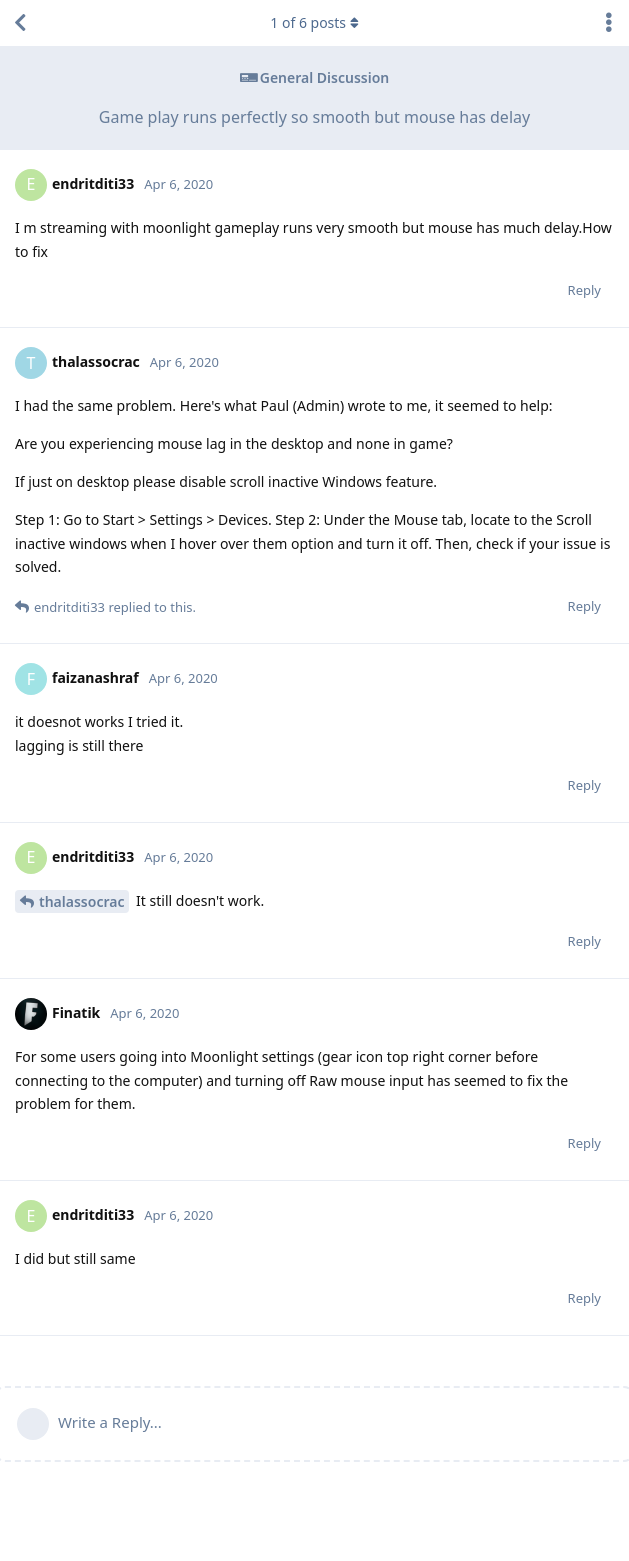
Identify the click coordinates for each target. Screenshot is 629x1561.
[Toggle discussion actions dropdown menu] (609, 23)
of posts (314, 22)
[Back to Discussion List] (20, 23)
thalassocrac (81, 901)
